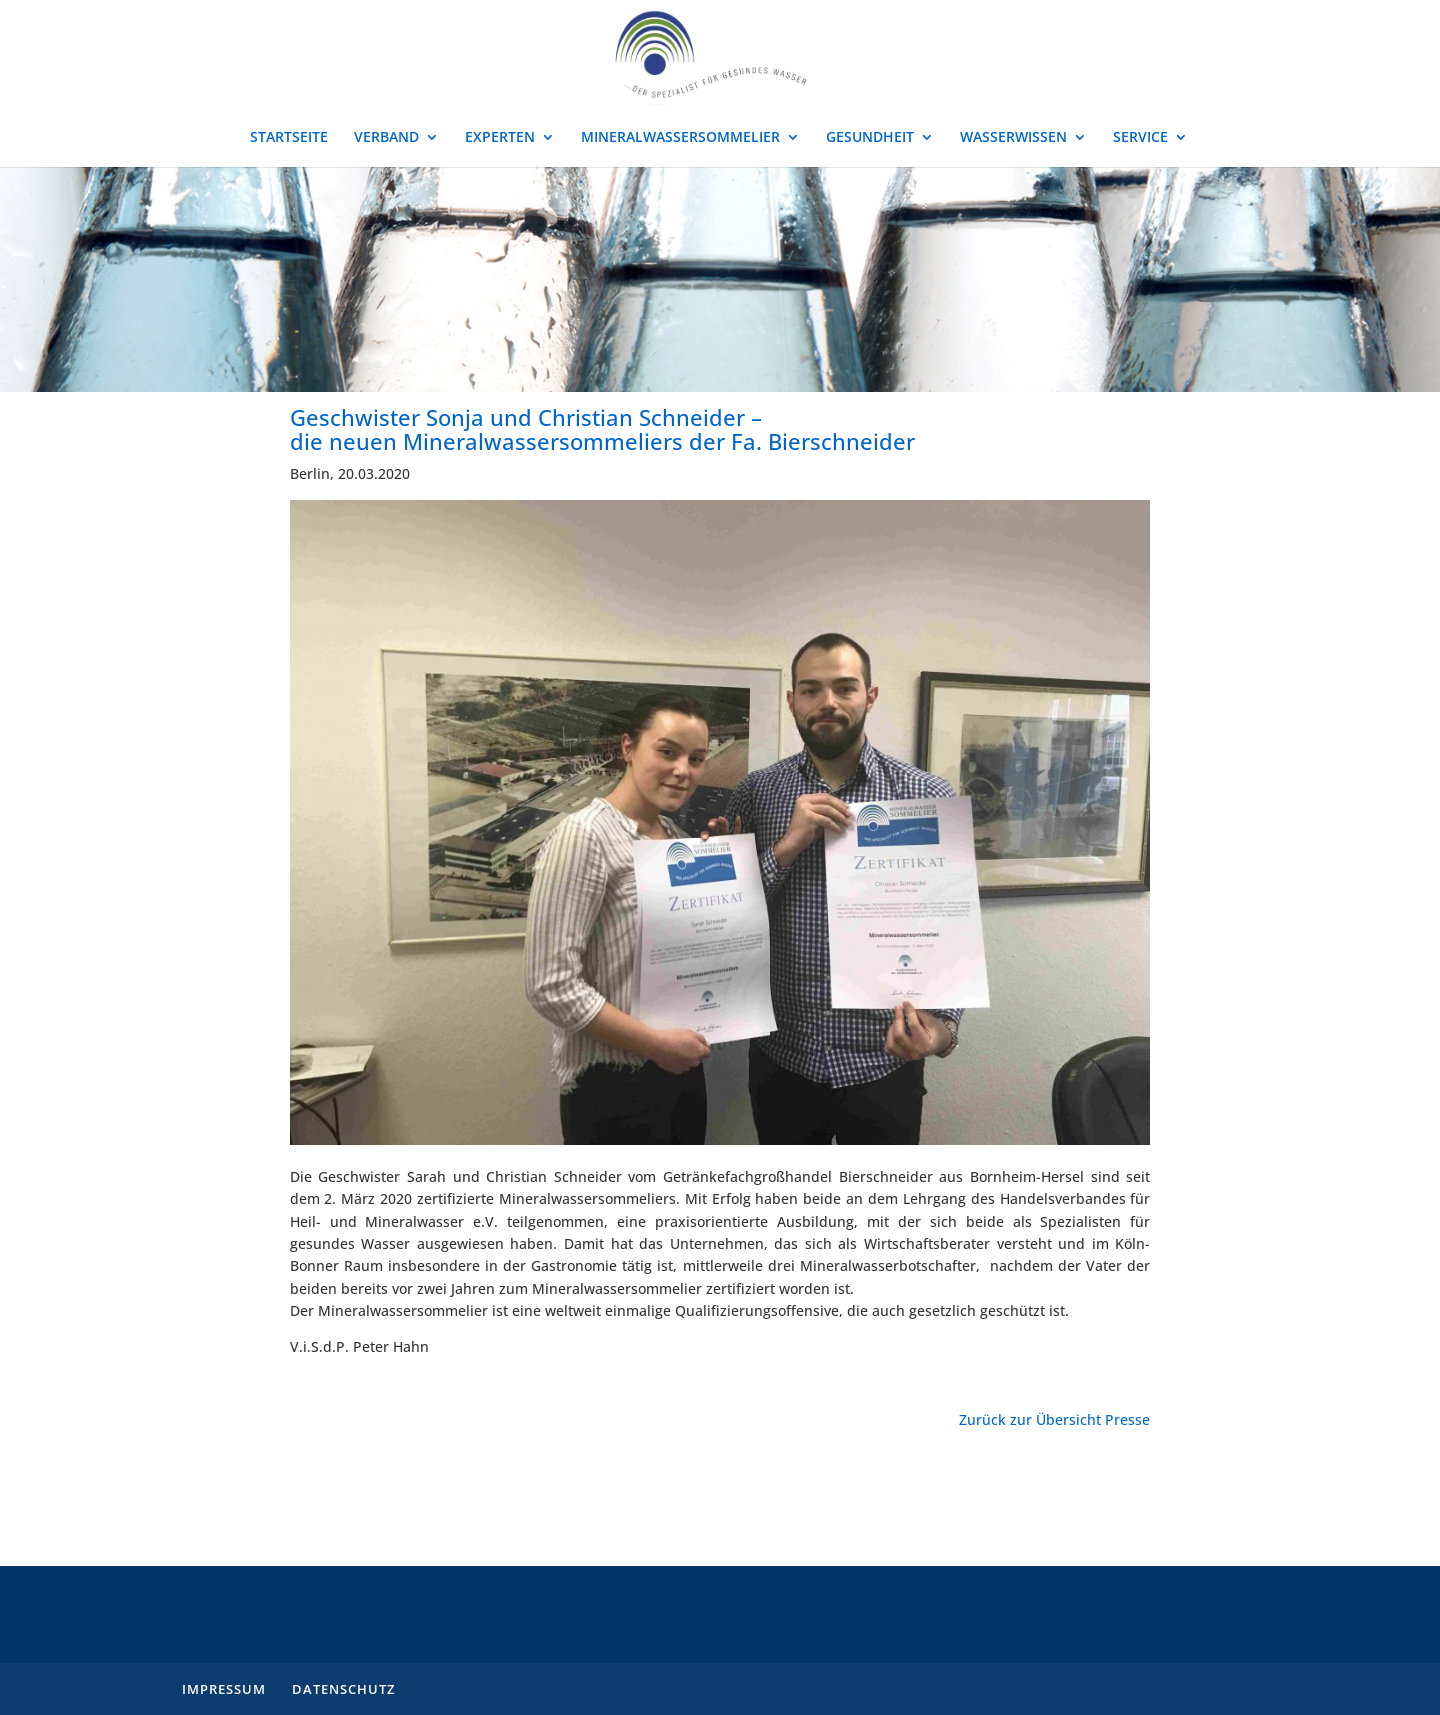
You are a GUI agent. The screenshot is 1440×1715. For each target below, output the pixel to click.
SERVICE (1140, 138)
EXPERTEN (500, 138)
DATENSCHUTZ (343, 1689)
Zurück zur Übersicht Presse (1054, 1419)
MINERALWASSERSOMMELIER (680, 138)
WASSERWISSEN (1013, 138)
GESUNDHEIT (870, 138)
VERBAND (386, 138)
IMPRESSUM (224, 1689)
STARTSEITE (289, 138)
